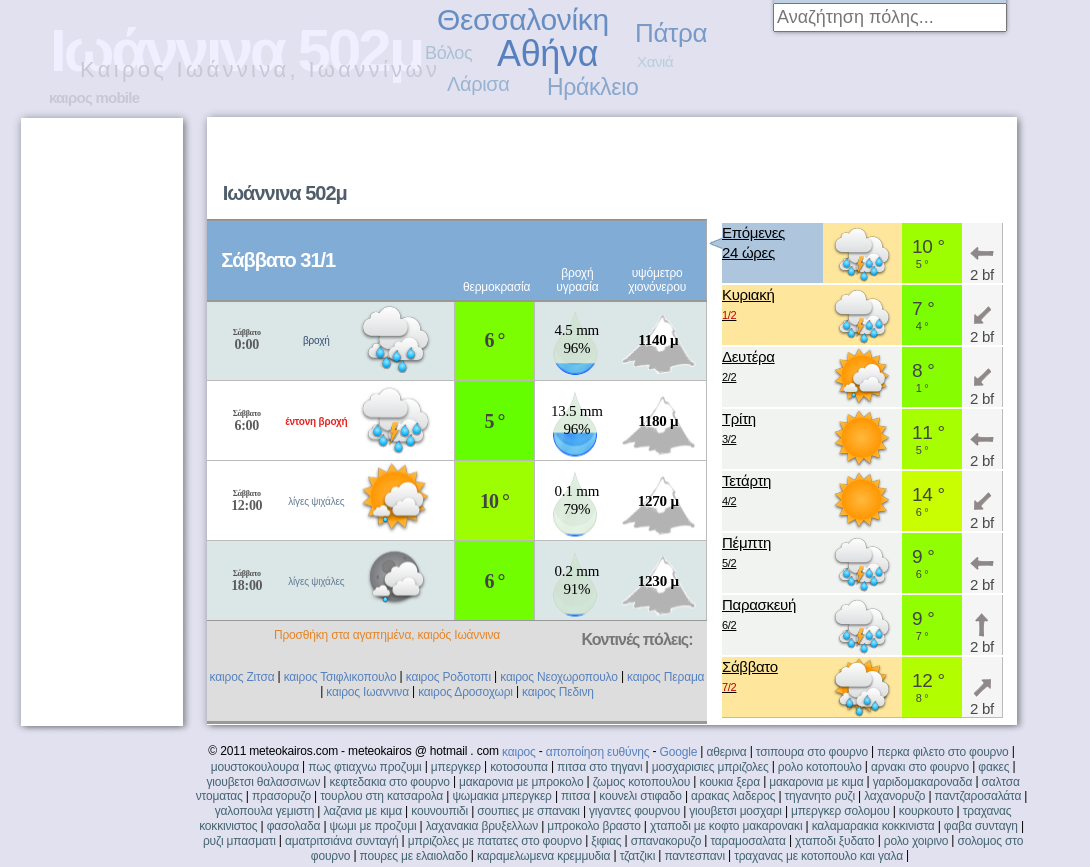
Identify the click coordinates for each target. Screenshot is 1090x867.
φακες (993, 767)
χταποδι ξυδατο (835, 841)
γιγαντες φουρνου (634, 811)
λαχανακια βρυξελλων (482, 826)
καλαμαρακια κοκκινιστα (873, 826)
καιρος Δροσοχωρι (465, 692)
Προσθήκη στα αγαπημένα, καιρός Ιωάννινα (387, 635)
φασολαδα (294, 826)
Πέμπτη (746, 553)
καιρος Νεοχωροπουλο (559, 677)
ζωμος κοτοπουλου (642, 782)
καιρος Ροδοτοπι (448, 677)
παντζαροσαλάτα (978, 796)
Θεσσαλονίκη (523, 19)
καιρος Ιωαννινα (367, 692)
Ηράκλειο (592, 87)
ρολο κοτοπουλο (820, 767)
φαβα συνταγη (981, 826)
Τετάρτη (746, 491)
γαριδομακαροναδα (923, 782)
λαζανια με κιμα (362, 811)
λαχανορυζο (894, 796)
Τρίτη (739, 429)
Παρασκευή (759, 615)
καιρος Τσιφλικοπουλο (340, 677)
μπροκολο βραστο (593, 826)
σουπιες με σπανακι (528, 811)
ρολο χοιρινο (916, 841)
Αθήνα (547, 53)
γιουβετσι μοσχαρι (735, 811)
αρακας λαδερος (733, 796)
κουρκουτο (926, 811)
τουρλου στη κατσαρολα (381, 796)
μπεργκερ (456, 767)
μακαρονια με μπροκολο (521, 782)
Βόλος (448, 53)
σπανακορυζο (666, 841)
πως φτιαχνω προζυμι (364, 767)
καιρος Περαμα (665, 677)
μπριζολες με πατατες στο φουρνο (495, 841)
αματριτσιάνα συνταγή (341, 841)
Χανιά (655, 61)
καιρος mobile (94, 97)
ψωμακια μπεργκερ (501, 796)
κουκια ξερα (729, 782)
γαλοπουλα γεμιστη (264, 811)
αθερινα (726, 752)
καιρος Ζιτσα (242, 677)
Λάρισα (478, 84)
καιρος (519, 752)
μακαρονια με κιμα (816, 782)
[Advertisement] (747, 276)
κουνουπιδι (439, 811)
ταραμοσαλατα (747, 841)
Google (679, 752)
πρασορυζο (281, 796)
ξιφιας (606, 841)
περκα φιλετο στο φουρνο (942, 752)
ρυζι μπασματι (239, 841)
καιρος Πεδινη (558, 692)
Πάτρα (671, 33)
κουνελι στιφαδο (640, 796)
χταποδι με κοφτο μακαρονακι (726, 826)
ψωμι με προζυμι (372, 826)
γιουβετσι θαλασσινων (263, 782)
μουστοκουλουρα (255, 767)
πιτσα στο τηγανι (599, 767)
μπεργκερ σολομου (840, 811)
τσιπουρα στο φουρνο (812, 752)
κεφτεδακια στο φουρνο (389, 782)
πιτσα (575, 796)
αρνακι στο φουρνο (920, 767)
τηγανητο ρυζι (820, 796)
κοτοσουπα (519, 767)
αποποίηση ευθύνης (598, 752)
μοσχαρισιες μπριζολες (710, 767)
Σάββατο (750, 677)
